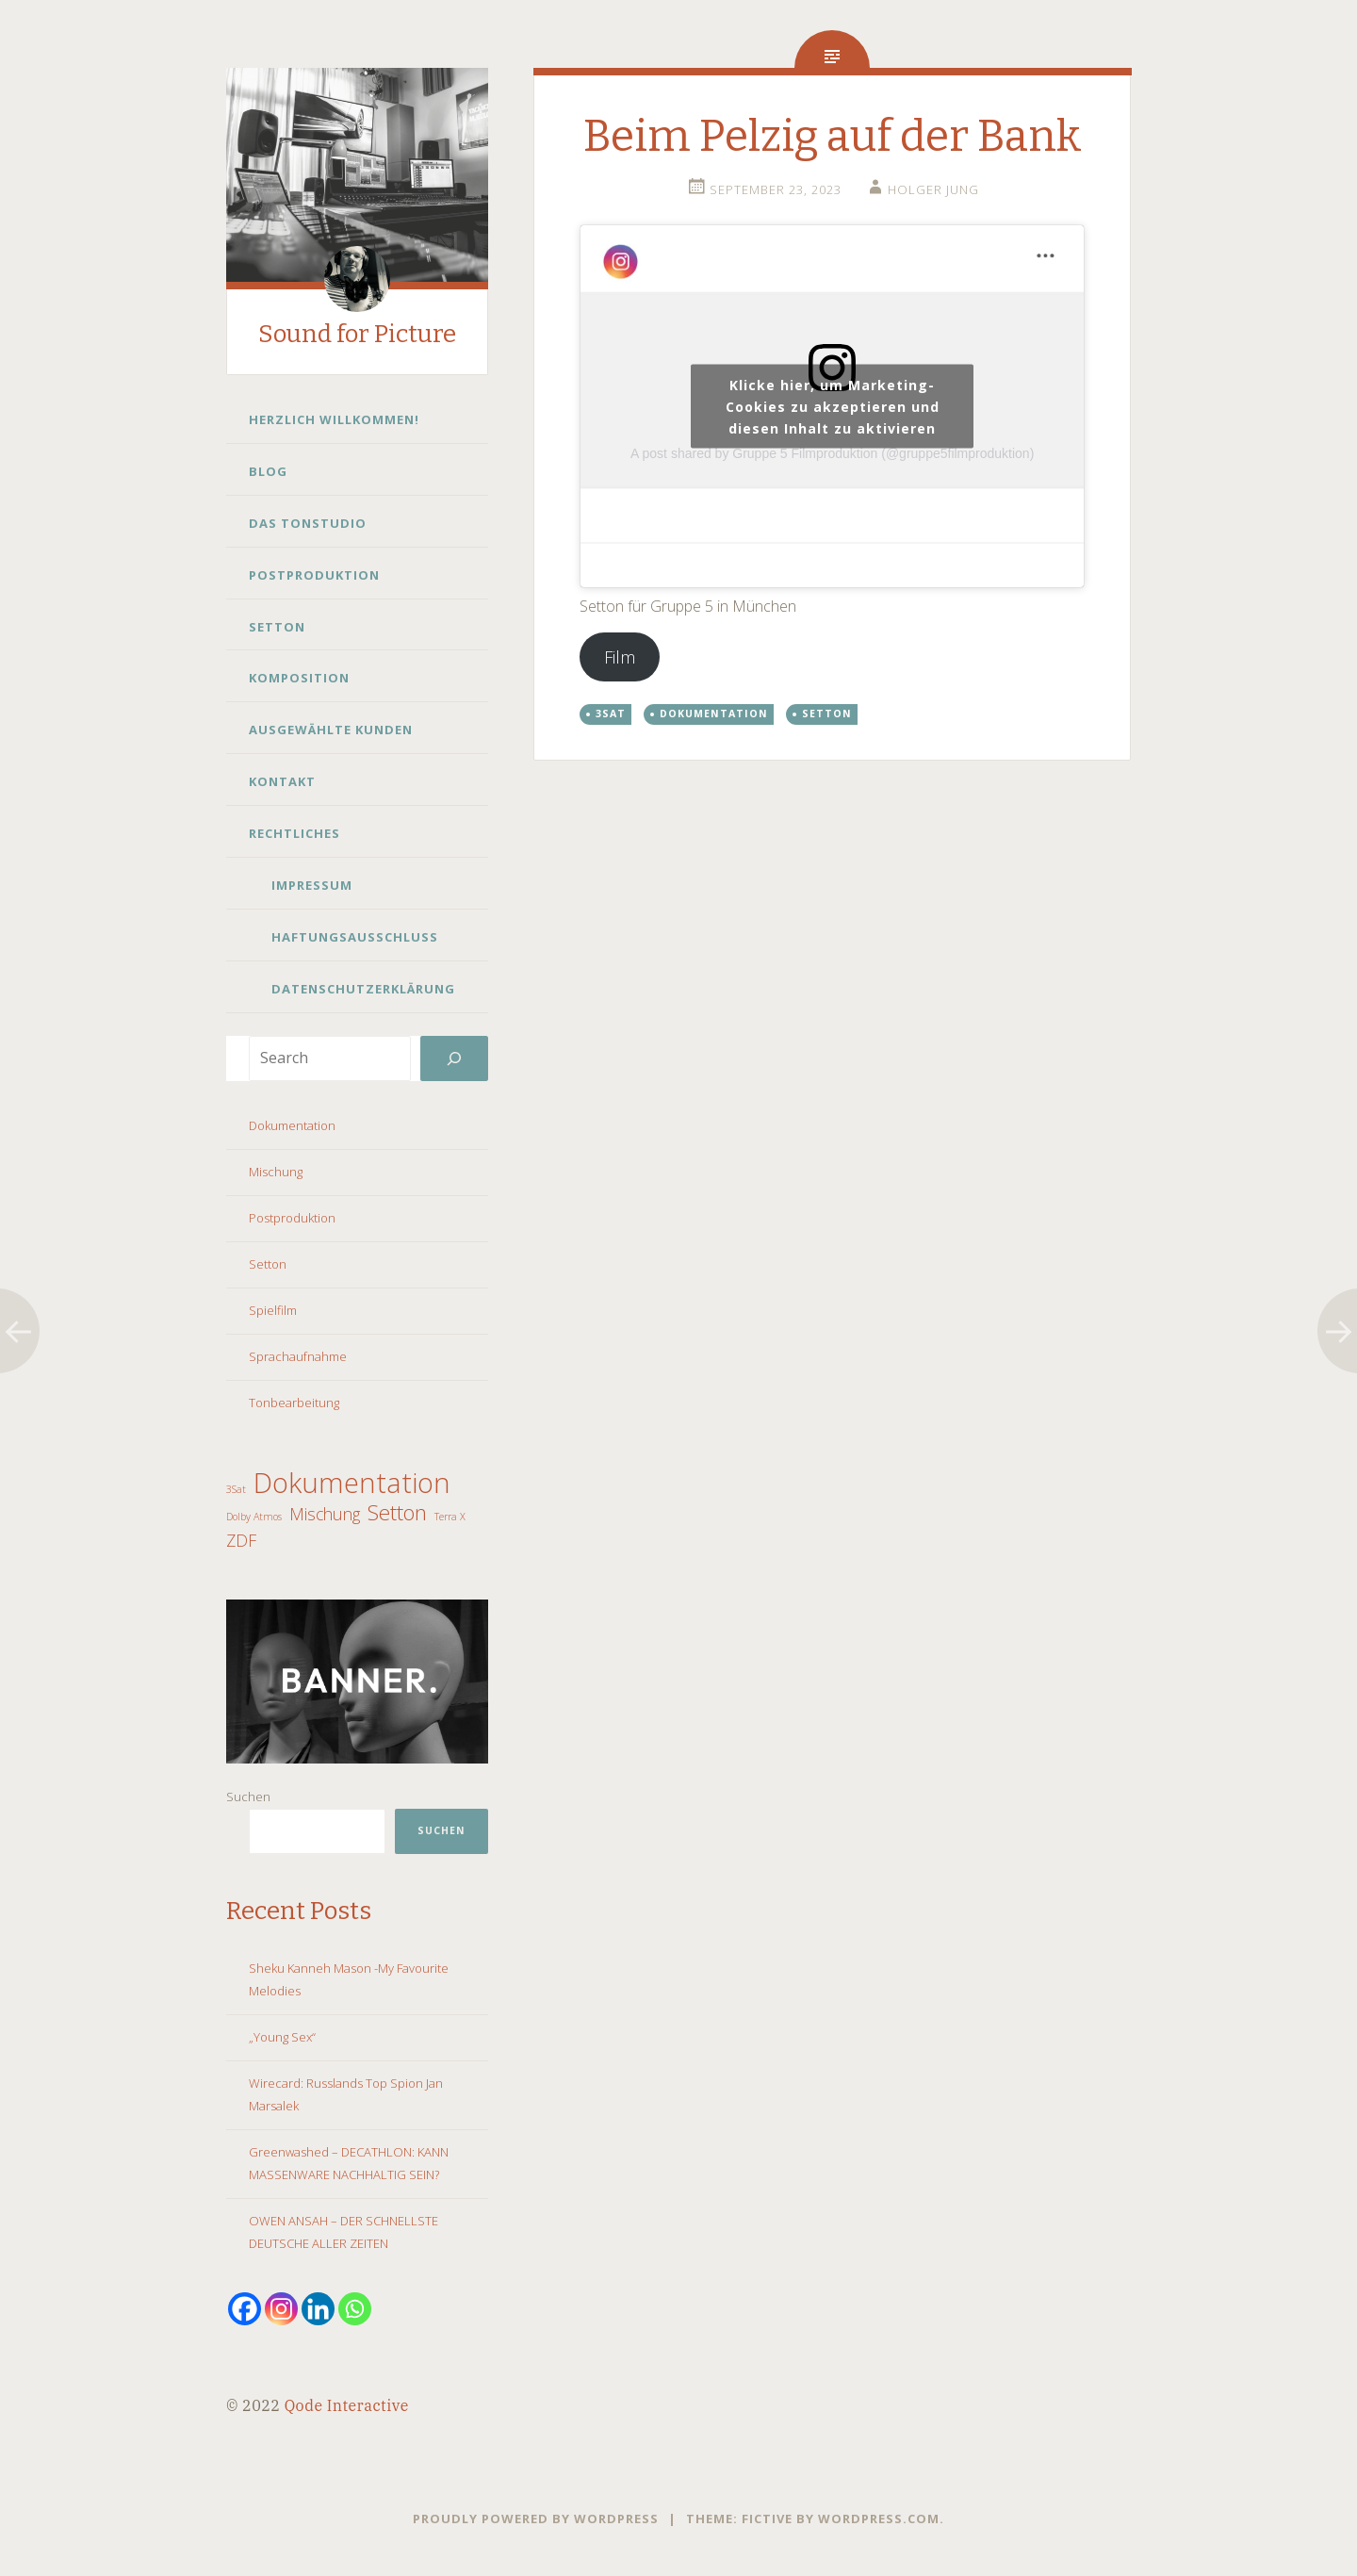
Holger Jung (933, 189)
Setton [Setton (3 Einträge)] (397, 1512)
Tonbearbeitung (294, 1402)
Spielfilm (273, 1310)
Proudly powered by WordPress (536, 2518)
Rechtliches (294, 833)
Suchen (248, 1796)
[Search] (454, 1058)
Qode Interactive (347, 2405)
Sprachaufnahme (298, 1356)
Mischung (275, 1171)
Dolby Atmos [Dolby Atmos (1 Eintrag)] (254, 1516)
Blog (268, 471)
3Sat (611, 713)
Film (619, 657)
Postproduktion (314, 574)
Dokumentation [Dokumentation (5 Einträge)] (351, 1482)
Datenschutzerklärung (363, 988)
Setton (277, 626)
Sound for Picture (357, 334)
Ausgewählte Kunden (331, 729)
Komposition (299, 677)
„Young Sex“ (282, 2036)
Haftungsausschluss (354, 936)
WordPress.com (879, 2518)
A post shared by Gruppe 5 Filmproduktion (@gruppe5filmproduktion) (832, 453)
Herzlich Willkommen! (334, 419)
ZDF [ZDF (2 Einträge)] (241, 1540)
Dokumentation (292, 1125)
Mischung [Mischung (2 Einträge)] (324, 1513)
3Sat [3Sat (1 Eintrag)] (236, 1489)
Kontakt (282, 781)
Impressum (311, 885)
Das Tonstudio (308, 523)
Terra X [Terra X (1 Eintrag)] (450, 1516)
